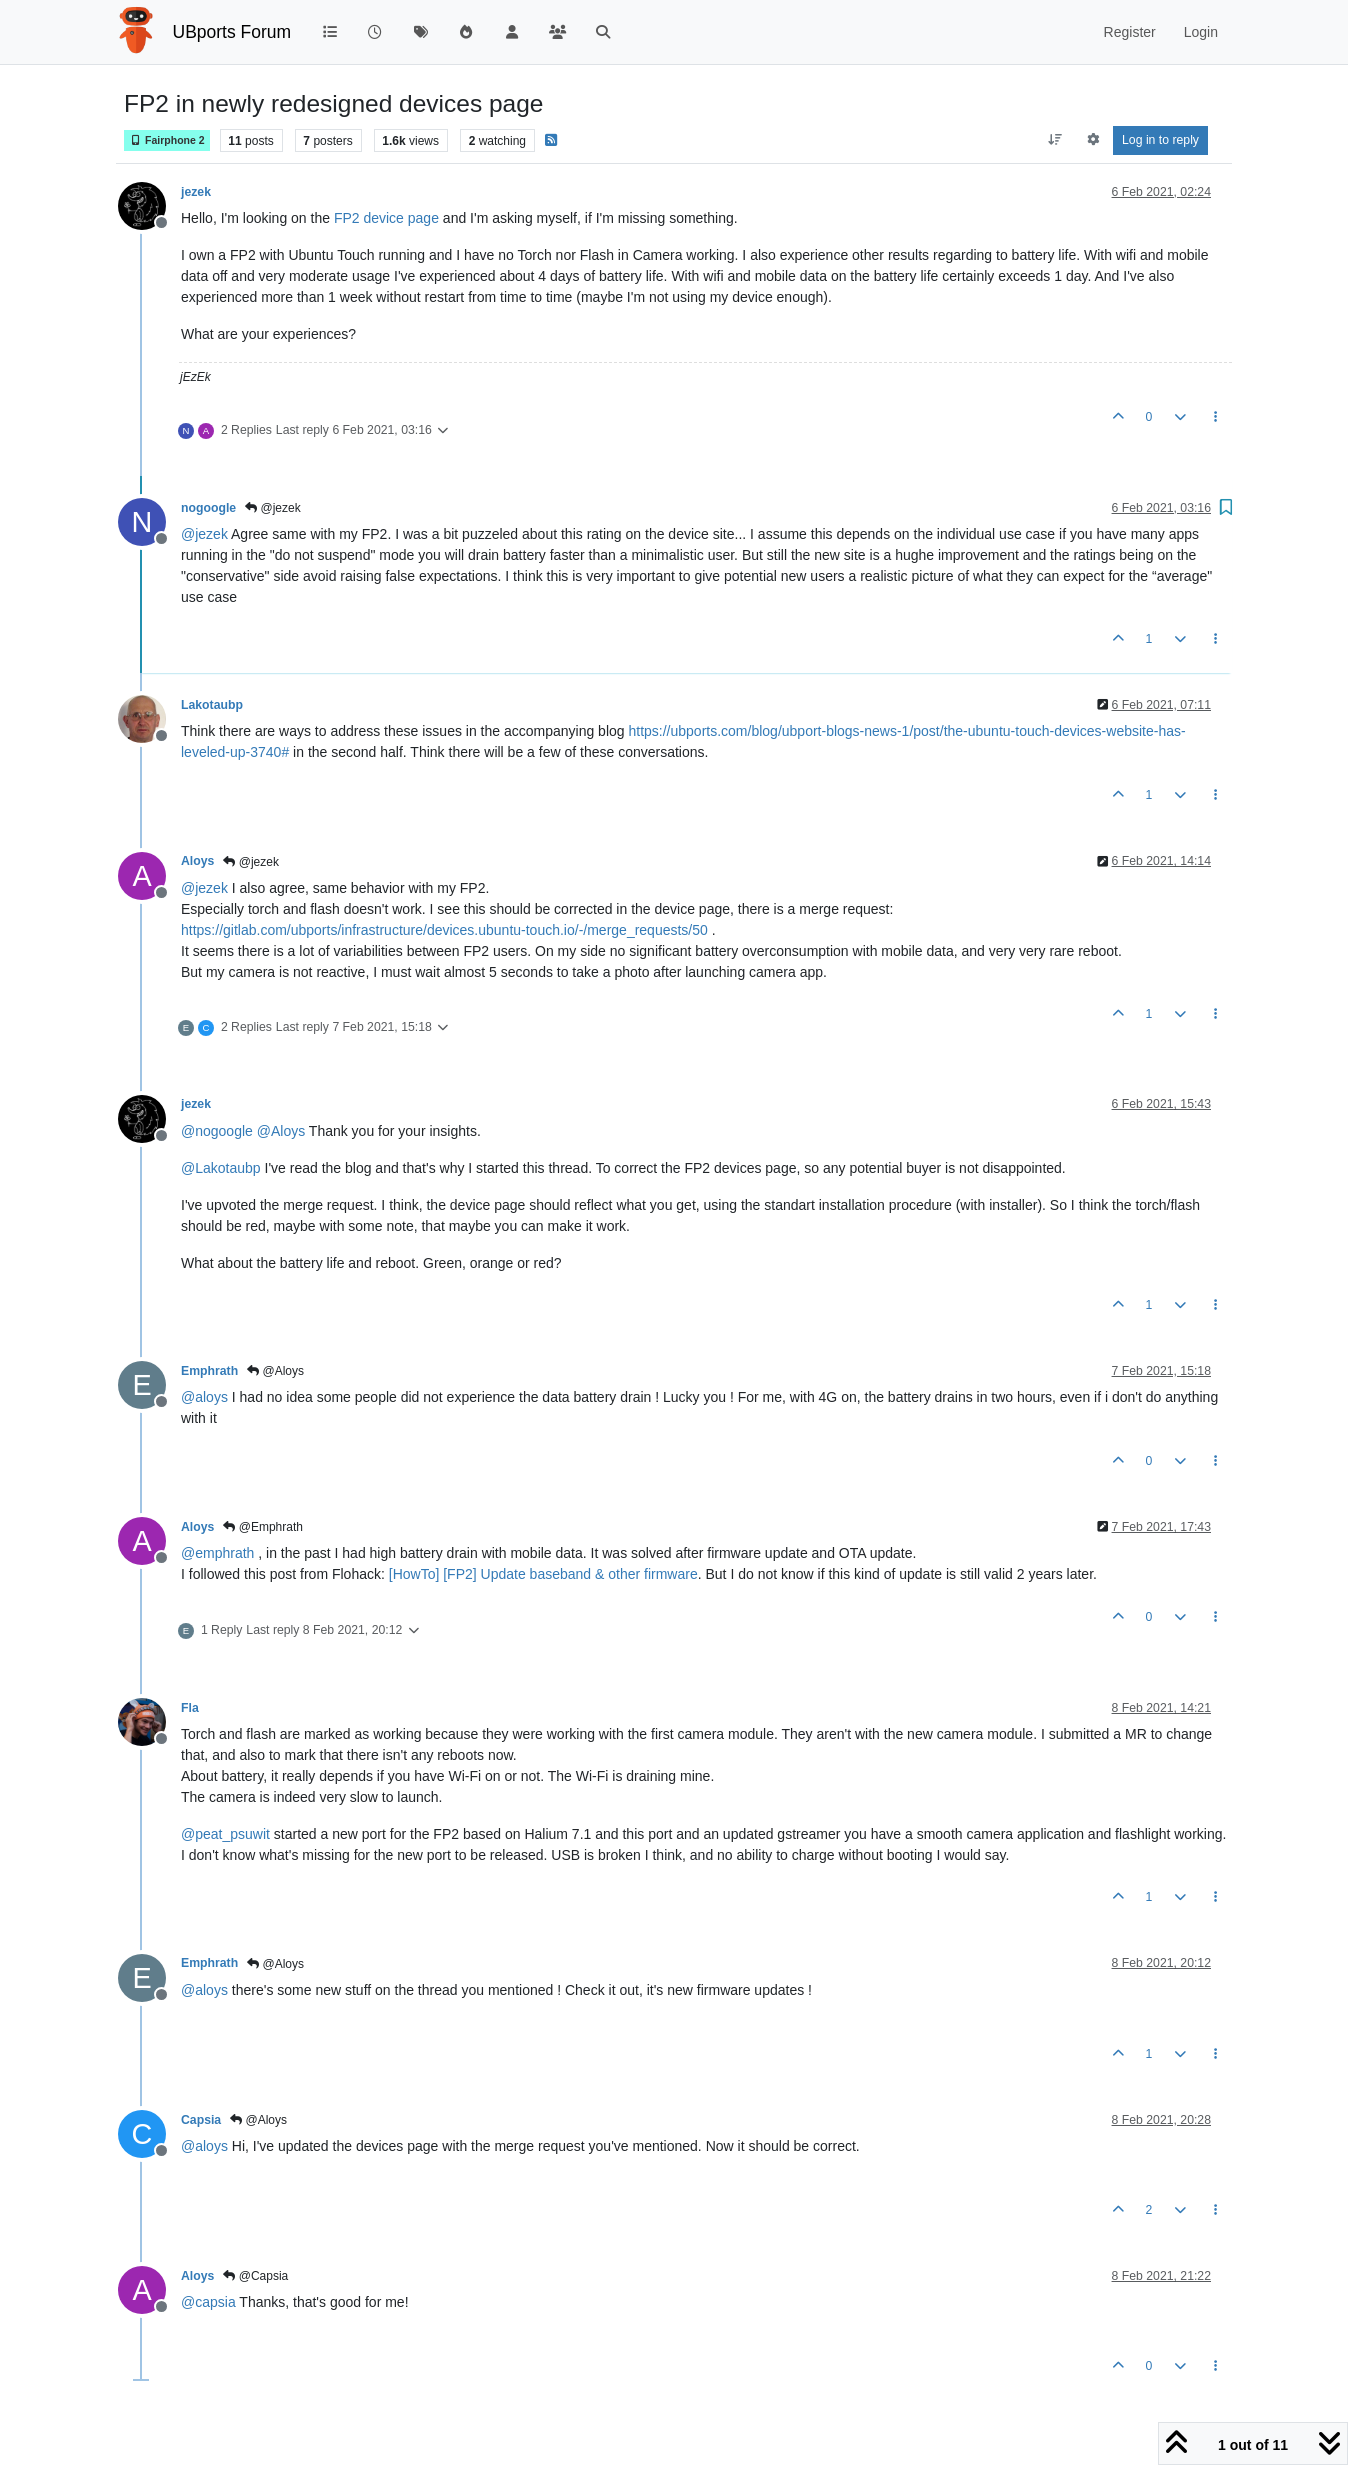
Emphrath (209, 1371)
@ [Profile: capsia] (208, 2302)
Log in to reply (1160, 140)
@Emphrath (263, 1527)
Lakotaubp (212, 705)
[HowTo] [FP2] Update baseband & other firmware (543, 1574)
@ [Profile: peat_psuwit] (225, 1834)
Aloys (197, 861)
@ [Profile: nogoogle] (217, 1131)
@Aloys (275, 1371)
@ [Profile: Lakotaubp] (221, 1168)
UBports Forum (232, 32)
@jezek (273, 508)
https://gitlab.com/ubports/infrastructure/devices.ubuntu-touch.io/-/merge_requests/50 (444, 930)
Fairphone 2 (167, 140)
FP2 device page (386, 218)
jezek (196, 192)
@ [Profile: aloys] (204, 1397)
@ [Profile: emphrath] (217, 1553)
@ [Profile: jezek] (204, 534)
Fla (190, 1708)
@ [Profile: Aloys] (281, 1131)
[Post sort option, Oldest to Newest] (1055, 140)
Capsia (201, 2120)
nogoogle (208, 508)
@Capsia (255, 2276)
